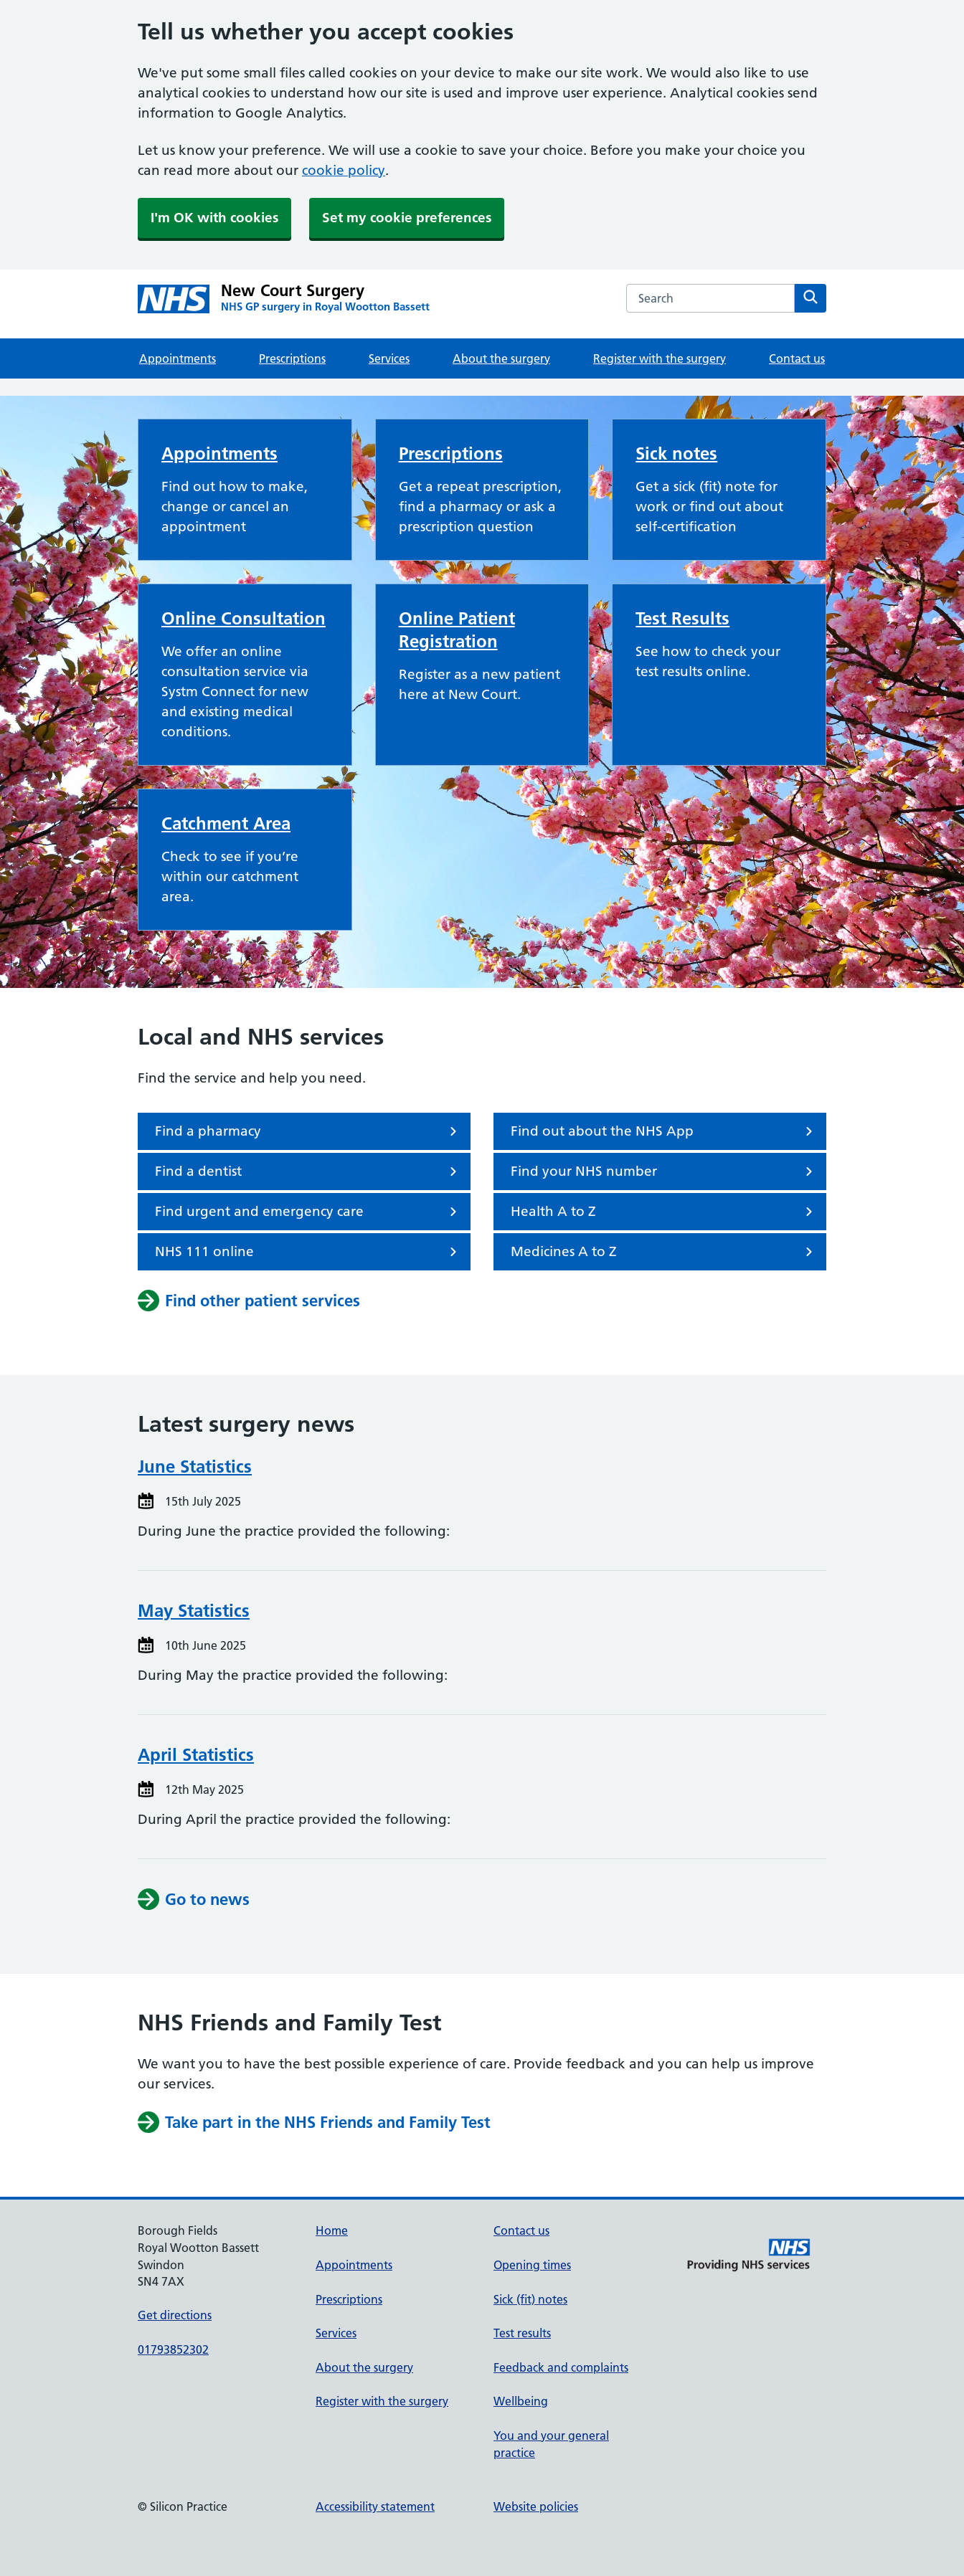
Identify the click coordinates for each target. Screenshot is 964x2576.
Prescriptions (292, 358)
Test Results (682, 618)
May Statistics (194, 1610)
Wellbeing (520, 2401)
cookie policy (343, 170)
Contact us (797, 358)
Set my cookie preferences (406, 217)
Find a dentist (308, 1171)
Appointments (177, 358)
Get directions (175, 2315)
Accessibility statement (375, 2506)
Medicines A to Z (664, 1251)
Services (389, 358)
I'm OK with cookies (214, 217)
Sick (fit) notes (530, 2299)
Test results (522, 2333)
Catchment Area (225, 823)
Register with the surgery (659, 358)
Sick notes (676, 453)
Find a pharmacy (308, 1131)
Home (332, 2230)
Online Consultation (243, 618)
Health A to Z (664, 1211)
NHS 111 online (308, 1251)
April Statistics (196, 1754)
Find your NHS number (664, 1171)
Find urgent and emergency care (308, 1211)
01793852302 (173, 2349)
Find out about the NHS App (664, 1131)
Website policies (535, 2506)
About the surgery (501, 358)
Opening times (532, 2265)
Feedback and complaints (560, 2367)
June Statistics (195, 1466)
